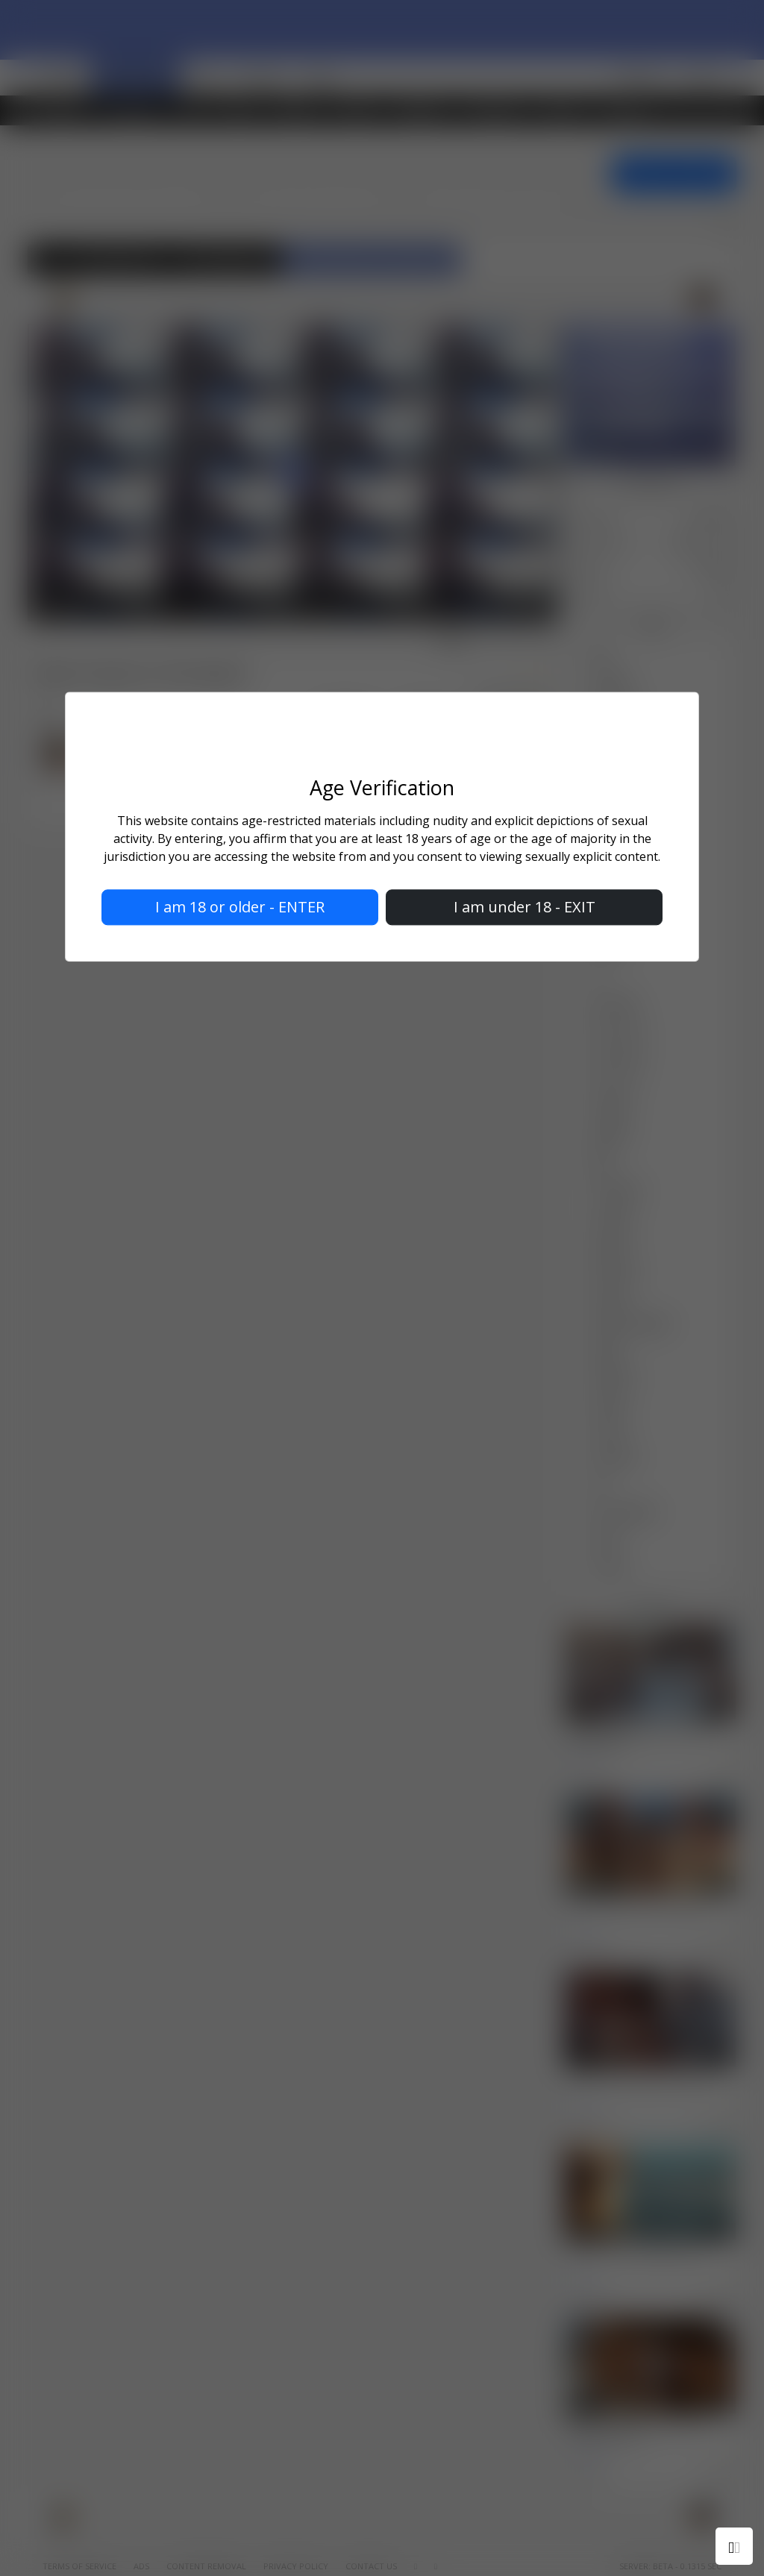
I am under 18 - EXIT (524, 907)
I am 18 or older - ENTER (240, 907)
